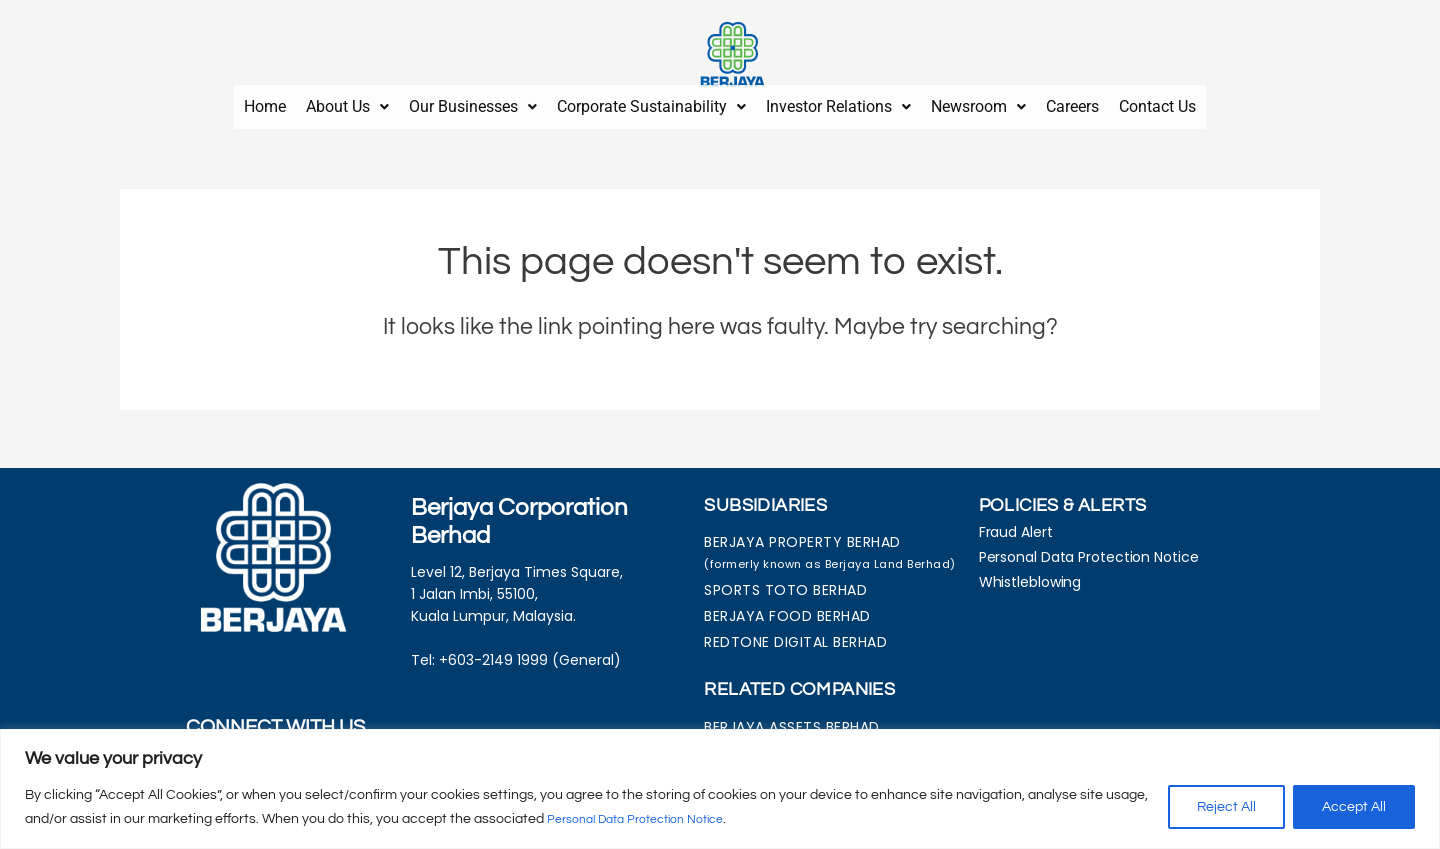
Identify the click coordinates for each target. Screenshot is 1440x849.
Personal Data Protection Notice (649, 820)
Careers (1072, 102)
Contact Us (1157, 102)
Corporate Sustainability (651, 102)
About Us (347, 102)
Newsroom (978, 102)
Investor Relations (838, 102)
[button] (347, 103)
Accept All (1354, 808)
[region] (720, 789)
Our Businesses (473, 102)
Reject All (1226, 808)
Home (265, 102)
